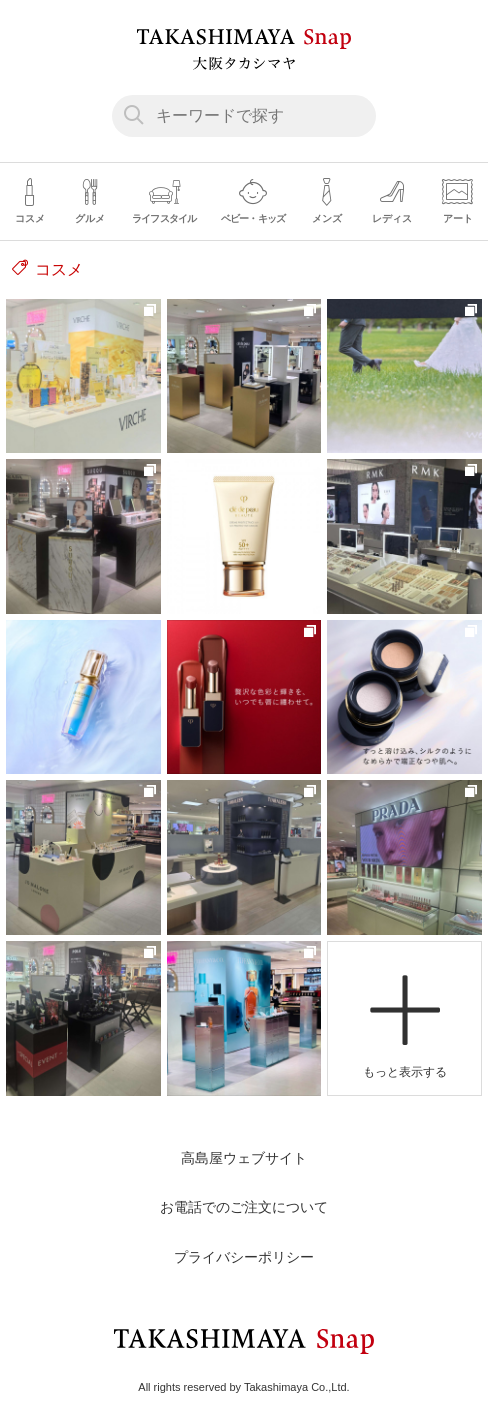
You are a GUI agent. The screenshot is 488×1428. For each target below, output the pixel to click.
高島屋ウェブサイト (244, 1158)
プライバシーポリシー (244, 1257)
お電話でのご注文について (244, 1207)
